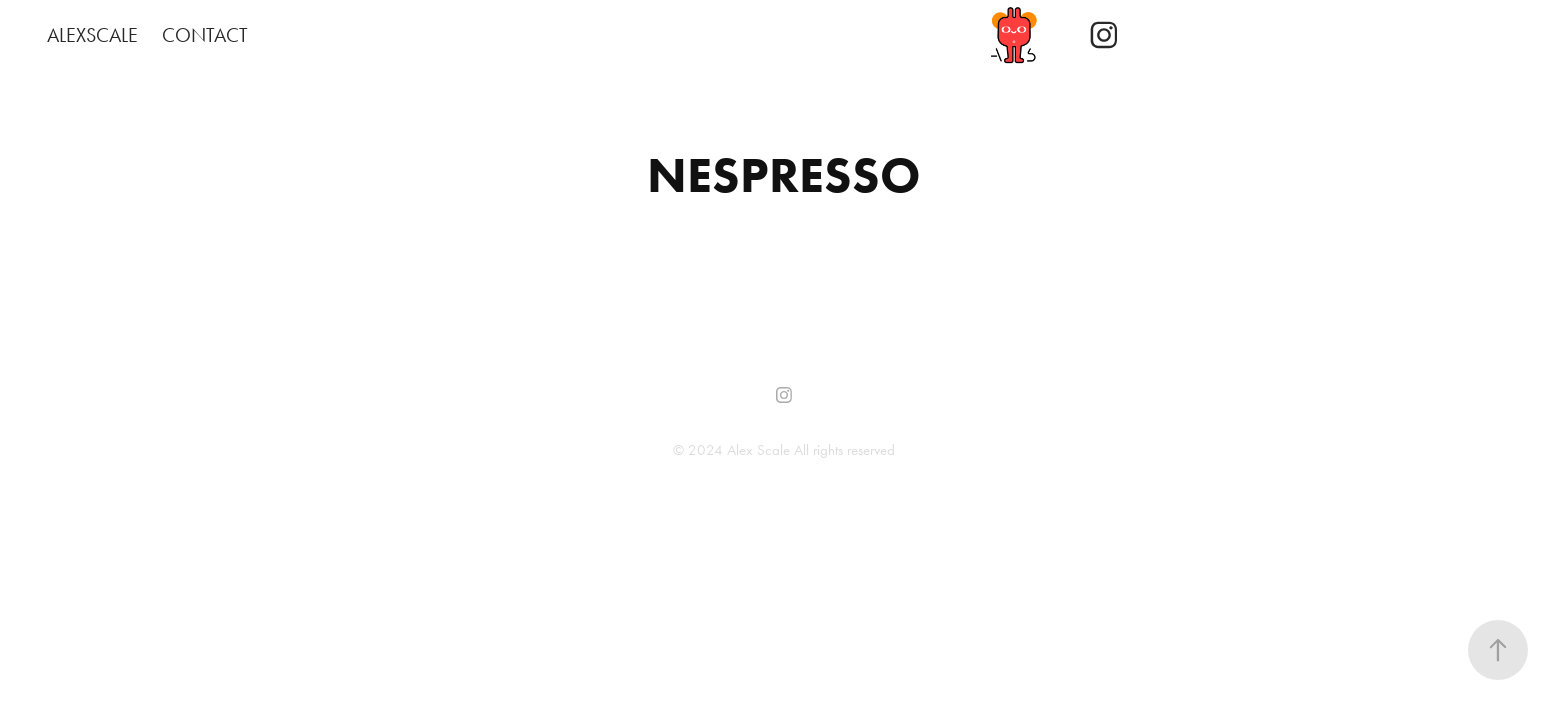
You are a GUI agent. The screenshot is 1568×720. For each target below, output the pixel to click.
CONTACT (205, 35)
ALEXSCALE (92, 35)
